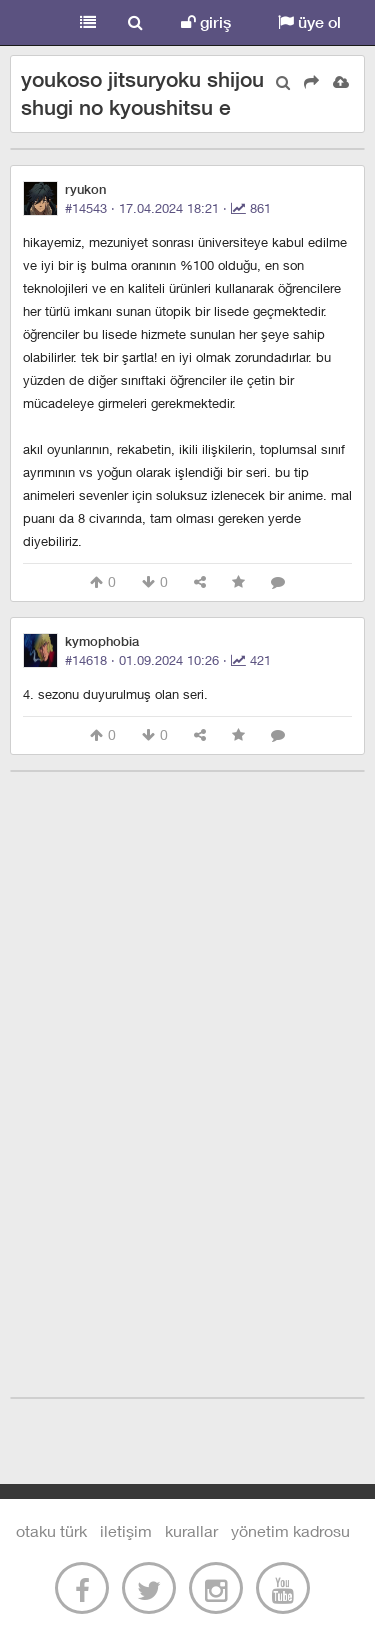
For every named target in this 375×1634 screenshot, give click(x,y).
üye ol (309, 22)
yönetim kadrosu (290, 1530)
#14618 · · (168, 660)
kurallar (191, 1530)
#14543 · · (168, 208)
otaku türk (51, 1530)
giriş (206, 22)
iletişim (126, 1530)
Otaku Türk (32, 22)
